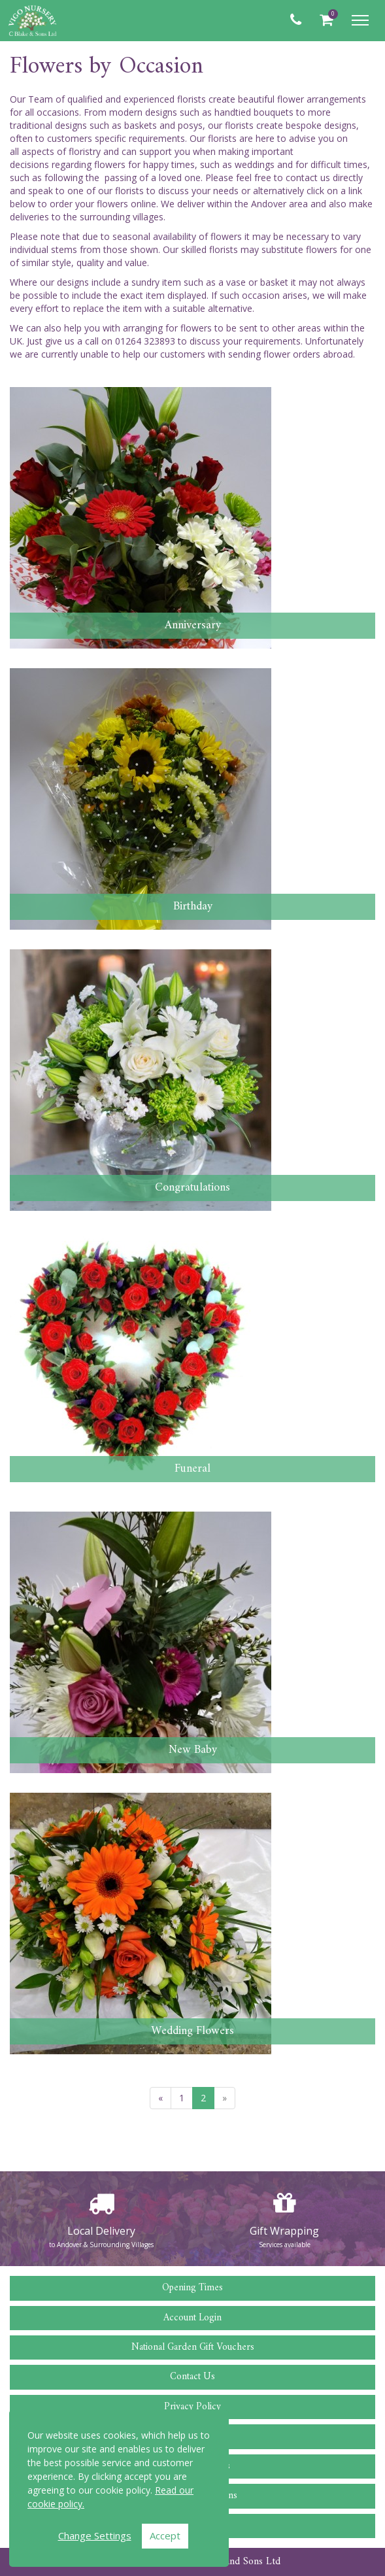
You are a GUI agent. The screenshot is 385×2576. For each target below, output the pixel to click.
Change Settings (94, 2535)
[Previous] (160, 2098)
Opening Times (192, 2288)
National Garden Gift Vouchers (192, 2347)
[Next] (224, 2098)
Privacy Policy (192, 2407)
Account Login (192, 2318)
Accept (165, 2535)
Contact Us (192, 2377)
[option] (101, 2218)
